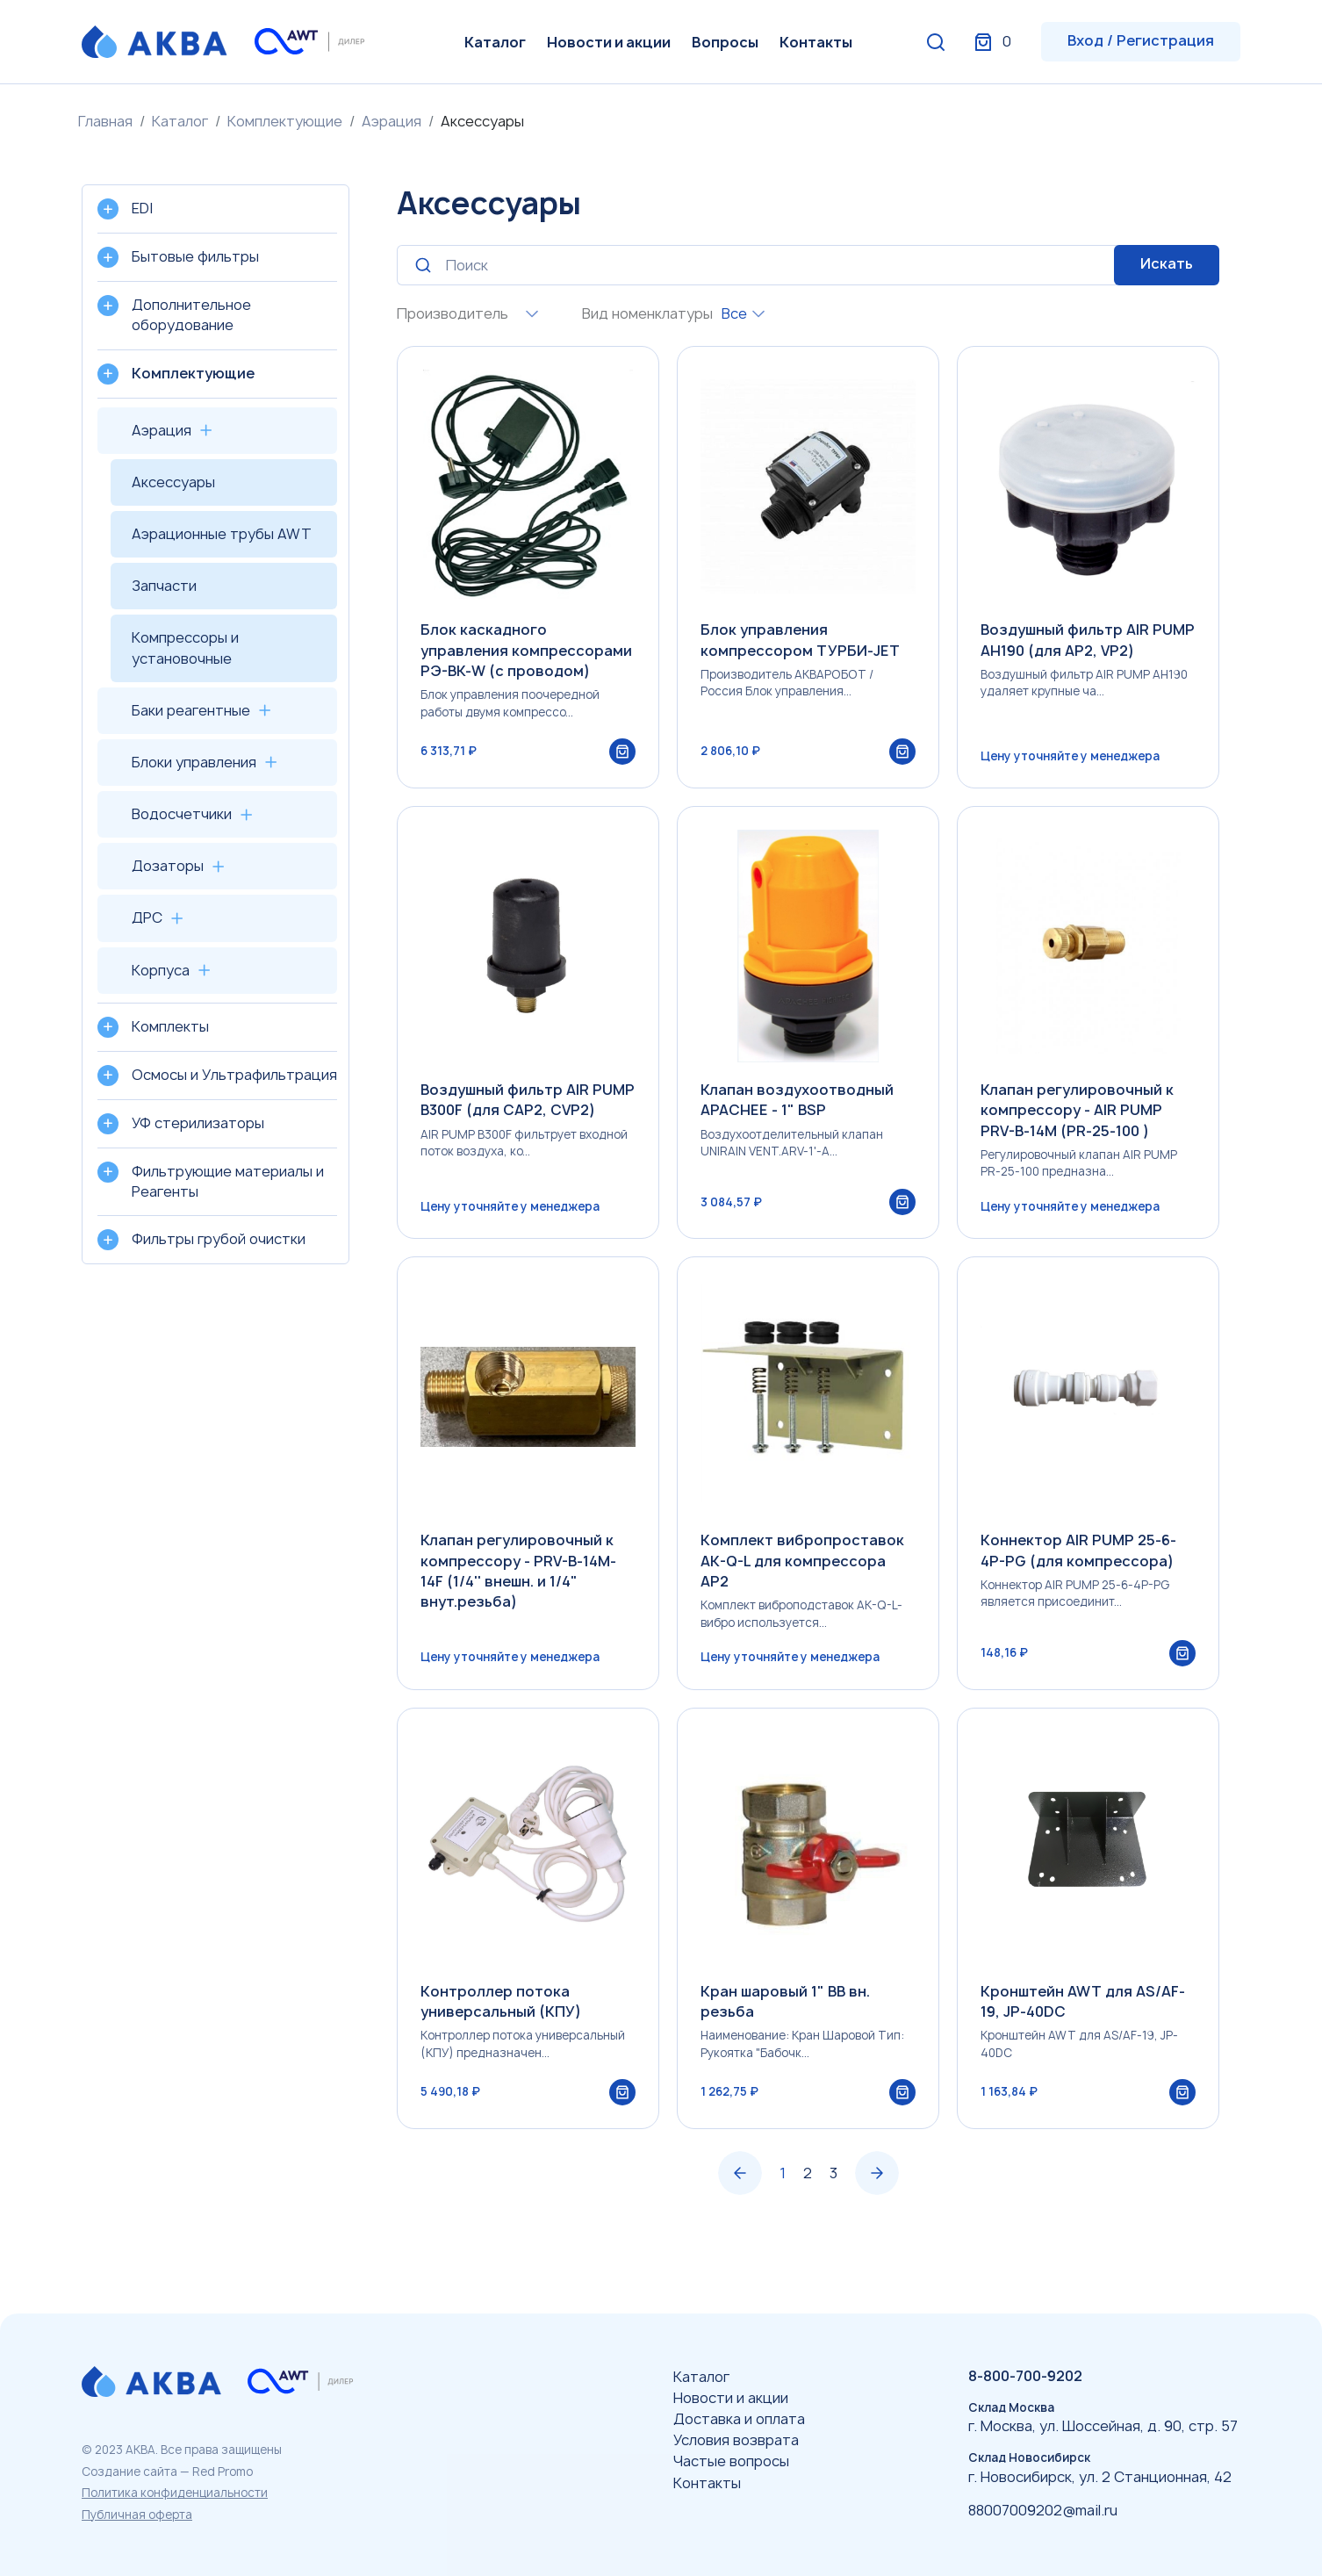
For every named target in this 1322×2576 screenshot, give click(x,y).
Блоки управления (194, 762)
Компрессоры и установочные (185, 647)
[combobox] (527, 314)
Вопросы (725, 42)
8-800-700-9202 (1025, 2375)
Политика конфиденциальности (175, 2492)
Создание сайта (129, 2471)
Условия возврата (736, 2440)
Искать (1166, 263)
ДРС (147, 917)
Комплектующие (284, 121)
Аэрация (391, 121)
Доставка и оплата (739, 2418)
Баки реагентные (191, 710)
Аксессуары (173, 482)
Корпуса (161, 970)
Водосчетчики (182, 814)
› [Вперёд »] (877, 2221)
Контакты (816, 42)
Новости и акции (609, 42)
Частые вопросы (731, 2461)
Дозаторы (168, 865)
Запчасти (164, 585)
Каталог (495, 42)
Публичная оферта (137, 2514)
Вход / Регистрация (1140, 40)
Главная (105, 121)
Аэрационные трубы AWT (222, 533)
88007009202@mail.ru (1042, 2510)
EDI (142, 208)
